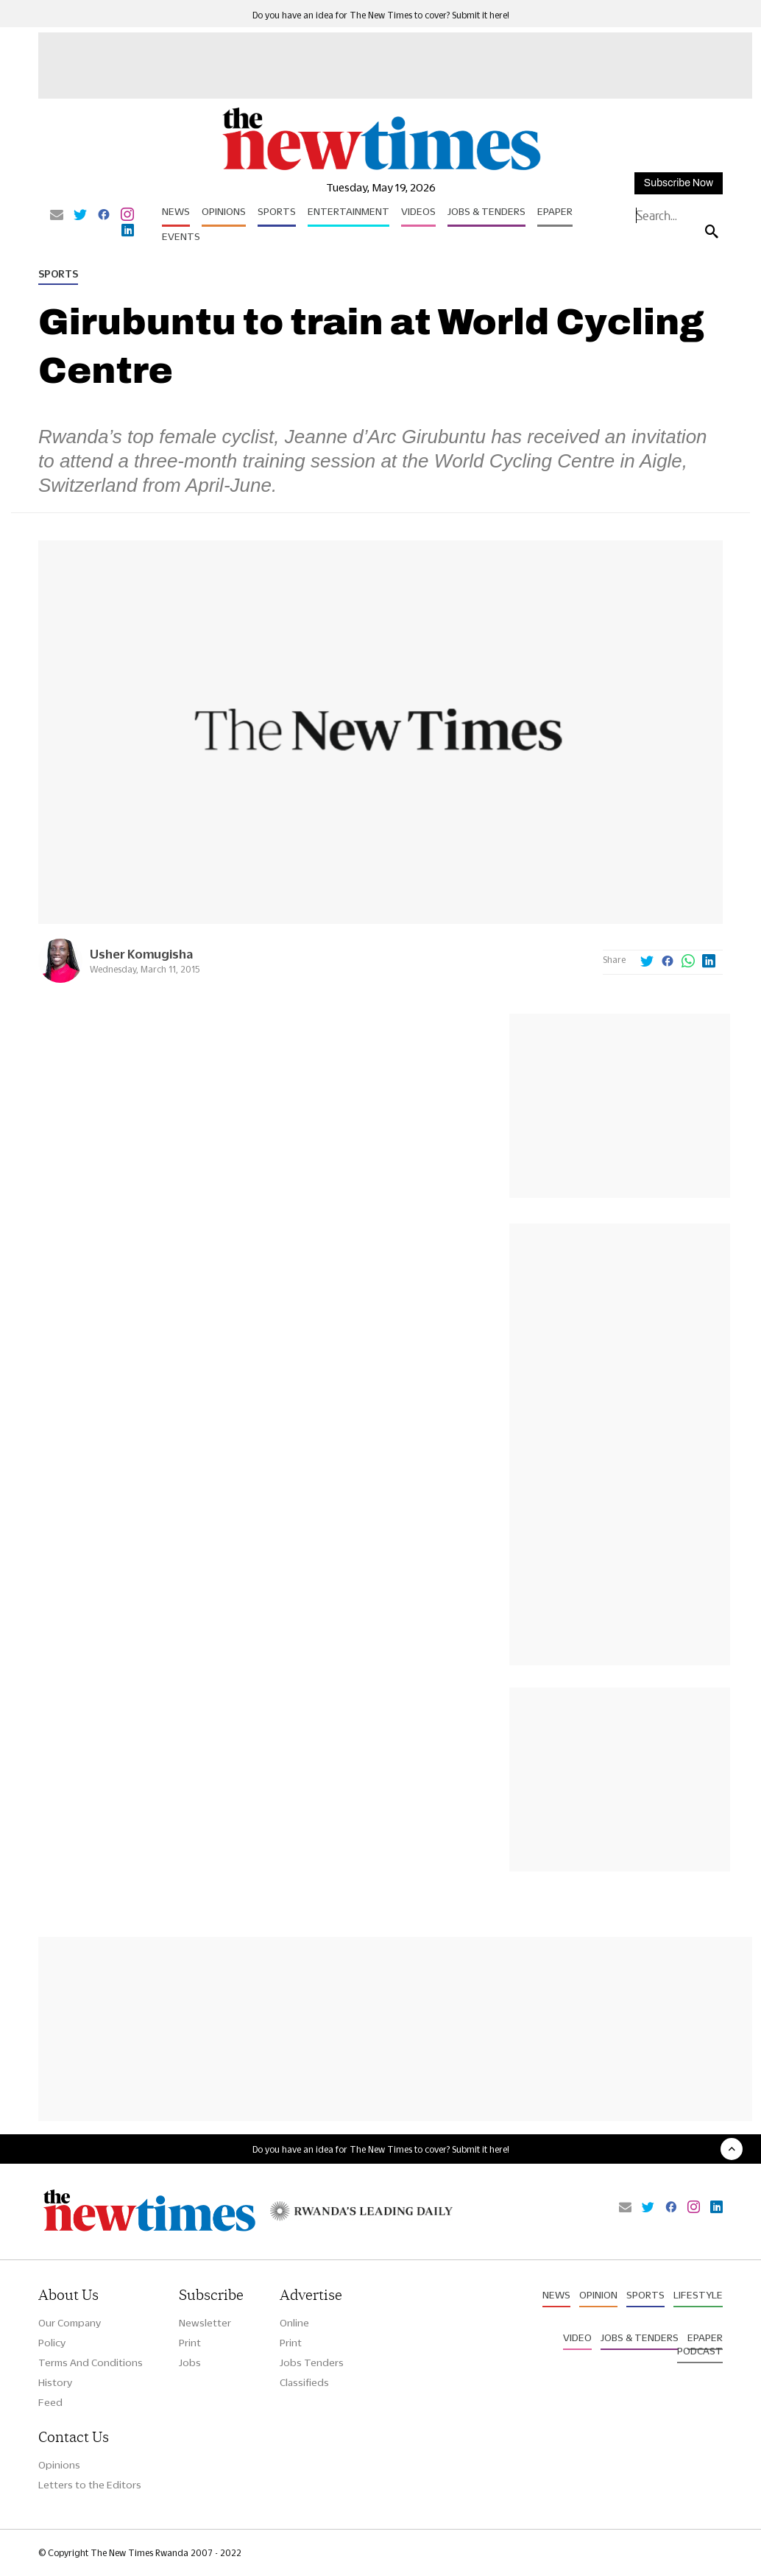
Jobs (190, 2362)
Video (577, 2337)
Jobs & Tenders (486, 211)
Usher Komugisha (141, 954)
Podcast (700, 2351)
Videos (418, 211)
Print (190, 2343)
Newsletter (205, 2323)
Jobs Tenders (312, 2362)
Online (294, 2323)
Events (181, 236)
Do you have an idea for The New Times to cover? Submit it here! (380, 15)
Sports (277, 211)
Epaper (555, 211)
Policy (52, 2343)
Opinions (224, 211)
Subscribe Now (678, 182)
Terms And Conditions (90, 2362)
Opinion (598, 2295)
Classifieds (304, 2382)
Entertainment (348, 211)
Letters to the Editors (89, 2485)
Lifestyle (698, 2295)
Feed (50, 2402)
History (55, 2382)
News (176, 211)
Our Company (69, 2323)
